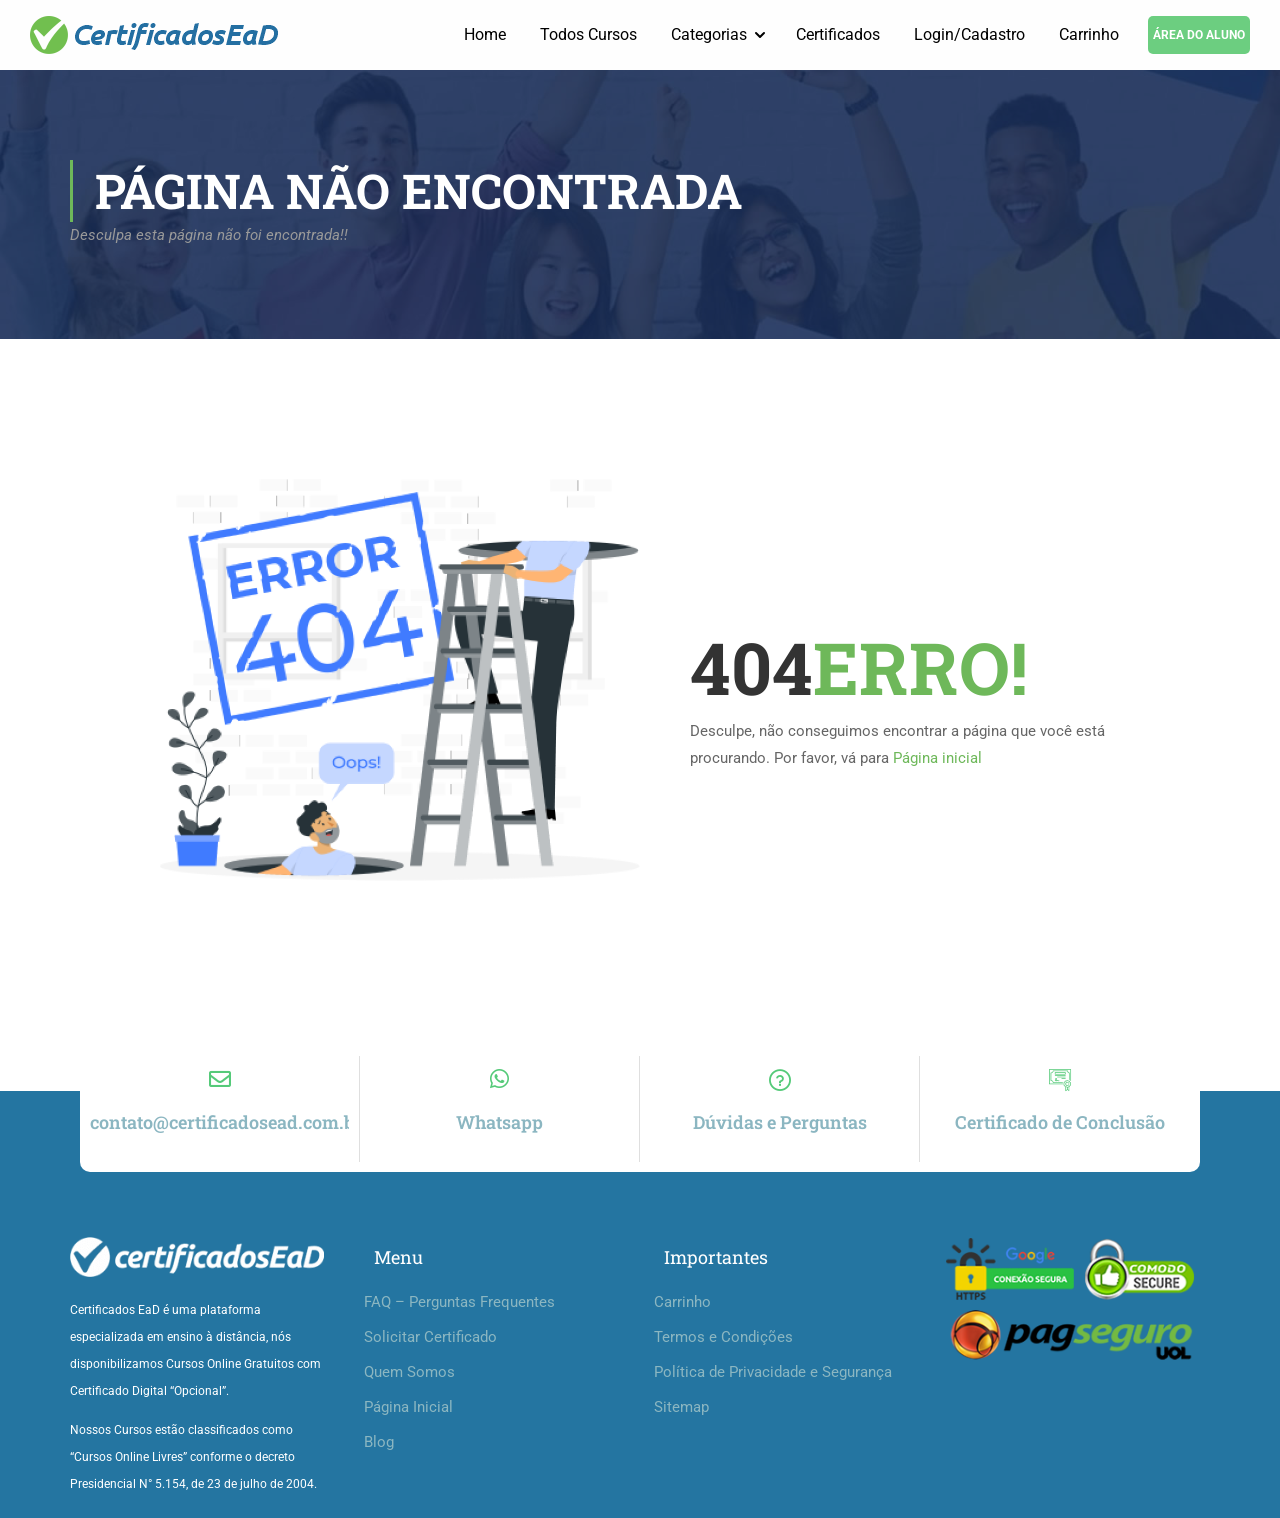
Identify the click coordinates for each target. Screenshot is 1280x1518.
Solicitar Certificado (430, 1337)
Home (485, 34)
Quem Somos (409, 1372)
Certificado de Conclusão (1060, 1122)
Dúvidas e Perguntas (780, 1122)
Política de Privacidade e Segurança (773, 1372)
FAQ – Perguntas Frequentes (459, 1302)
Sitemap (681, 1407)
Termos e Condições (723, 1337)
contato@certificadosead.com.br (226, 1122)
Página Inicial (408, 1407)
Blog (379, 1442)
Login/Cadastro (969, 34)
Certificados (838, 34)
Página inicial (937, 759)
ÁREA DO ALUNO (1199, 35)
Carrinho (1089, 34)
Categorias (709, 34)
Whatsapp (499, 1122)
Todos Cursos (588, 34)
